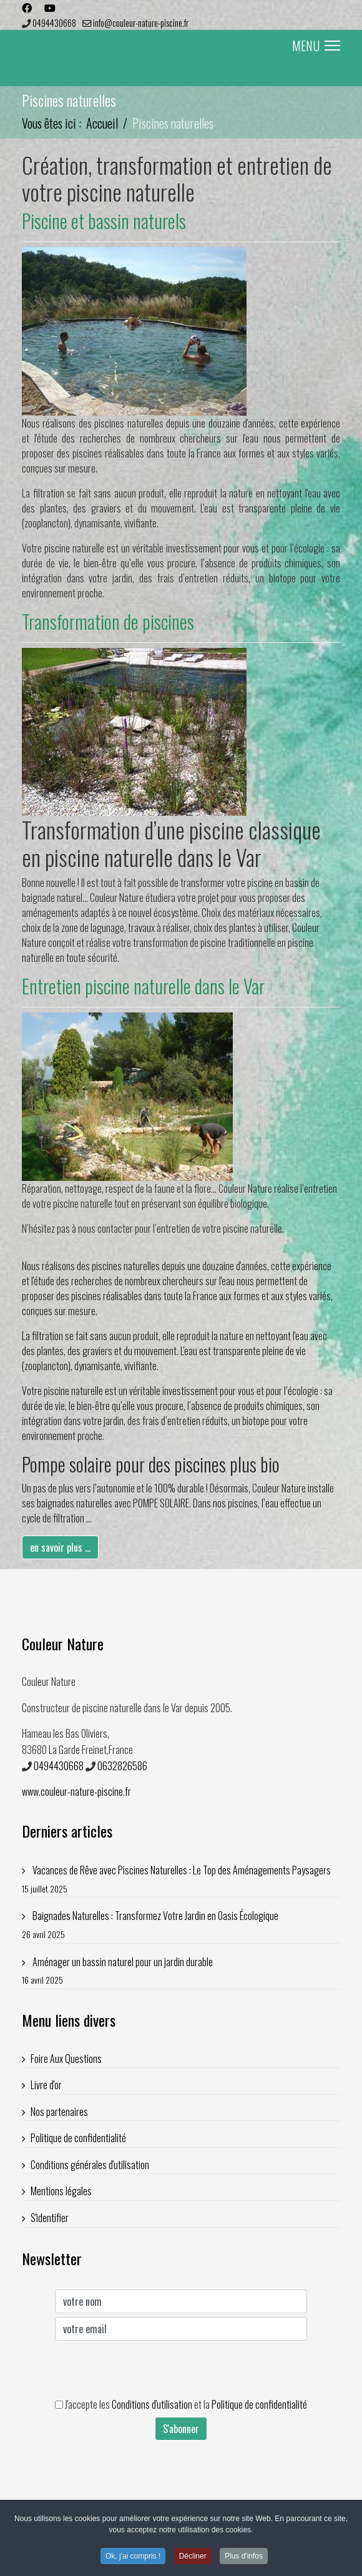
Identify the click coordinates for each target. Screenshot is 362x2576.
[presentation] (150, 2368)
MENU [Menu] (316, 45)
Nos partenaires (59, 2111)
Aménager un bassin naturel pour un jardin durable (181, 1970)
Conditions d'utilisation (152, 2404)
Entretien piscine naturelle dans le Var (143, 986)
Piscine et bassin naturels (104, 221)
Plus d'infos (244, 2558)
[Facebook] (27, 7)
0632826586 (122, 1765)
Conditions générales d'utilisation (90, 2164)
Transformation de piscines (108, 621)
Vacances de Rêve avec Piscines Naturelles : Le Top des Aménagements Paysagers (181, 1879)
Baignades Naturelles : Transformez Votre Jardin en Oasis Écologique (181, 1924)
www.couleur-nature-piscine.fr (76, 1791)
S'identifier (50, 2217)
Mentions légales (61, 2190)
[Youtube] (50, 7)
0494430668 (54, 22)
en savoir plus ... (60, 1547)
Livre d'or (46, 2084)
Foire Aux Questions (66, 2058)
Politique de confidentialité (78, 2137)
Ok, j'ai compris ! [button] (132, 2558)
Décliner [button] (193, 2558)
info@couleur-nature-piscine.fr (140, 22)
